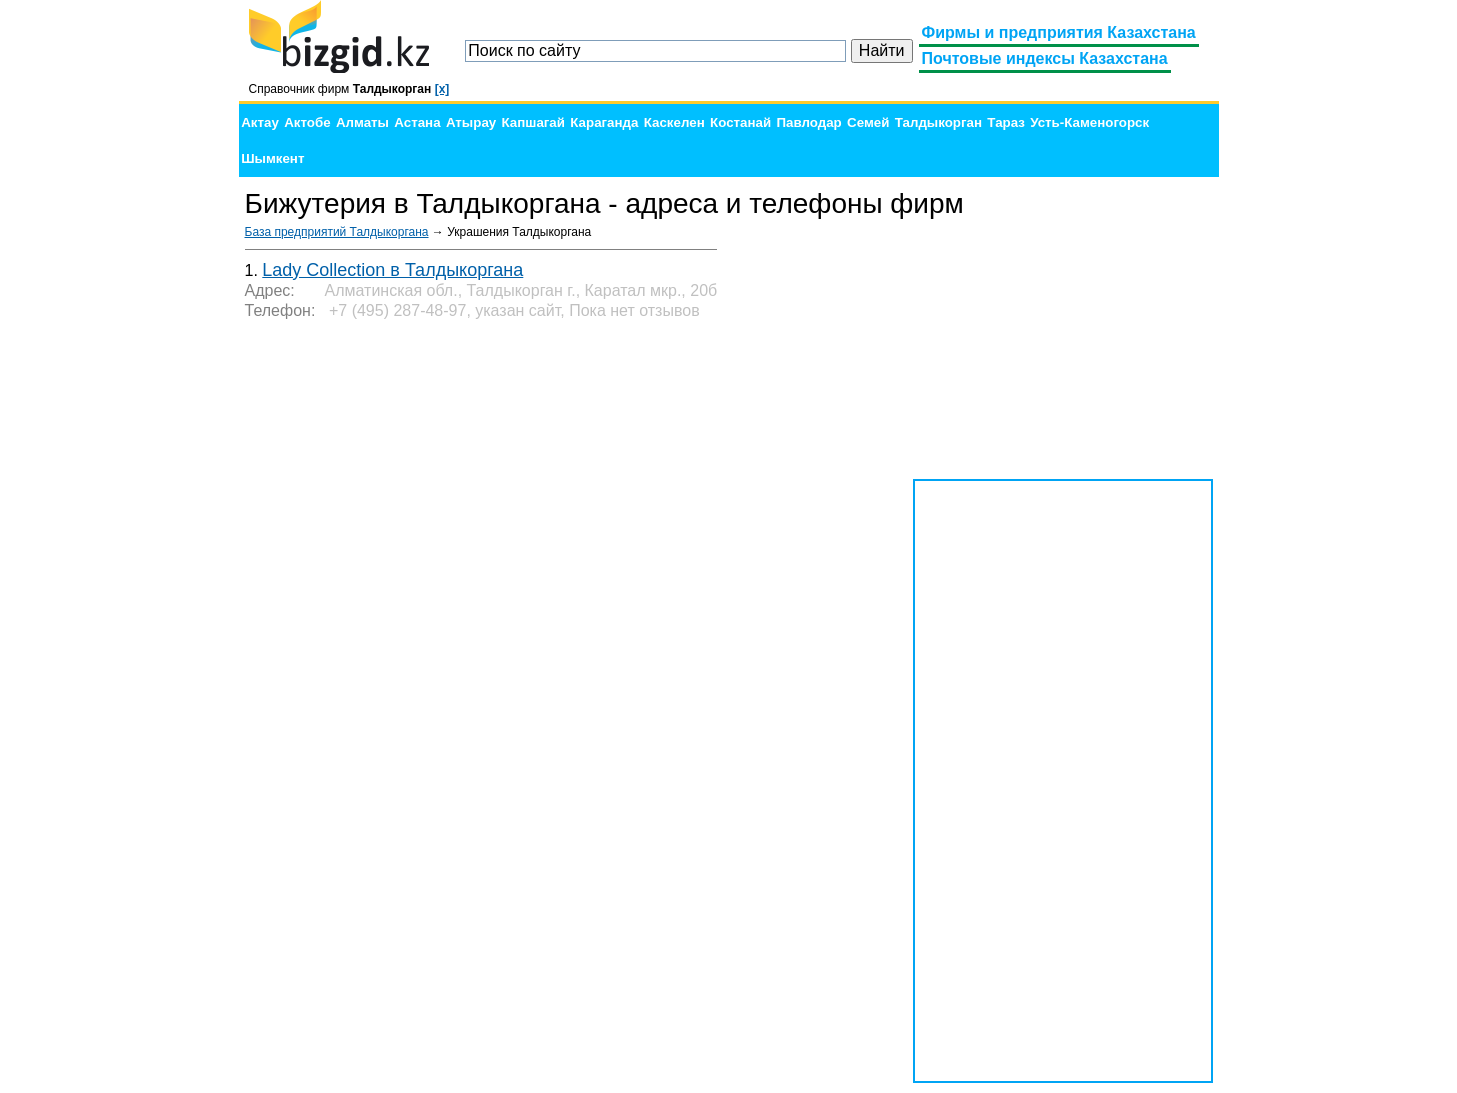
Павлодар (808, 122)
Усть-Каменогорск (1089, 122)
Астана (417, 122)
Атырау (471, 122)
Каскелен (674, 122)
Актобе (307, 122)
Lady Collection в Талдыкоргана (392, 270)
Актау (260, 122)
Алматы (362, 122)
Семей (868, 122)
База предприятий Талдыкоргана (337, 232)
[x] (442, 89)
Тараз (1006, 122)
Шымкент (272, 158)
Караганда (604, 122)
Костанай (740, 122)
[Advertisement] (1063, 350)
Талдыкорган (938, 122)
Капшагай (533, 122)
